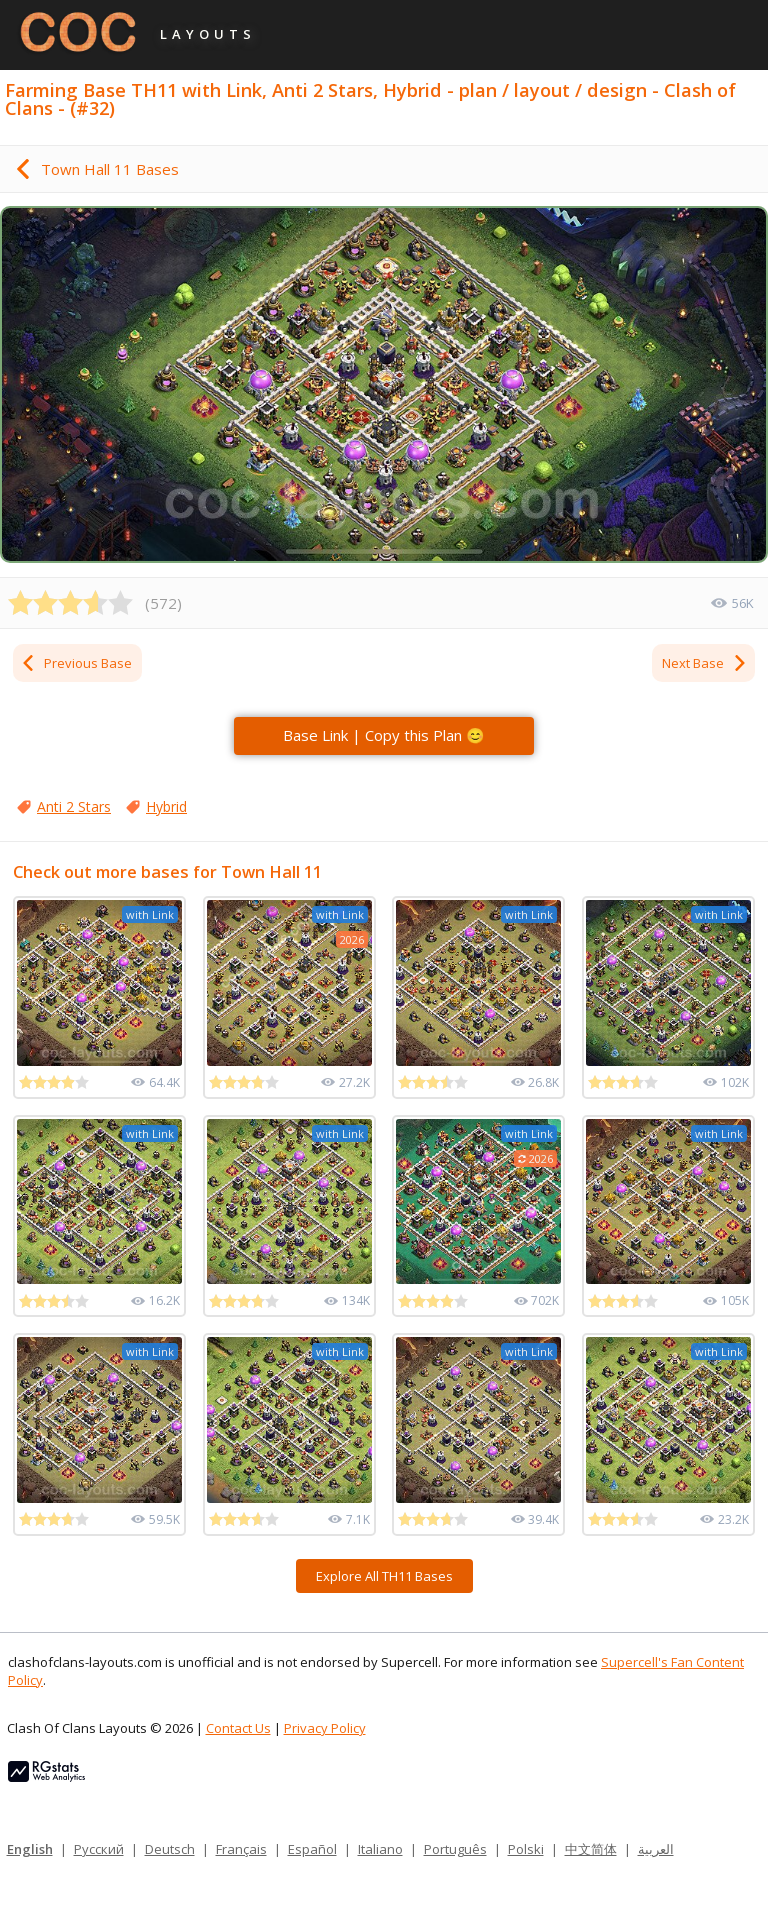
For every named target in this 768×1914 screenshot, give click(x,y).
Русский (99, 1849)
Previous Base (76, 663)
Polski (526, 1849)
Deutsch (170, 1849)
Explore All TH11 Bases (384, 1576)
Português (455, 1849)
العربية (656, 1849)
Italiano (380, 1849)
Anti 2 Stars (74, 806)
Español (312, 1849)
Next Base (705, 663)
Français (241, 1849)
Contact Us (238, 1728)
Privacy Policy (325, 1728)
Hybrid (166, 806)
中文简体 (591, 1849)
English (30, 1849)
